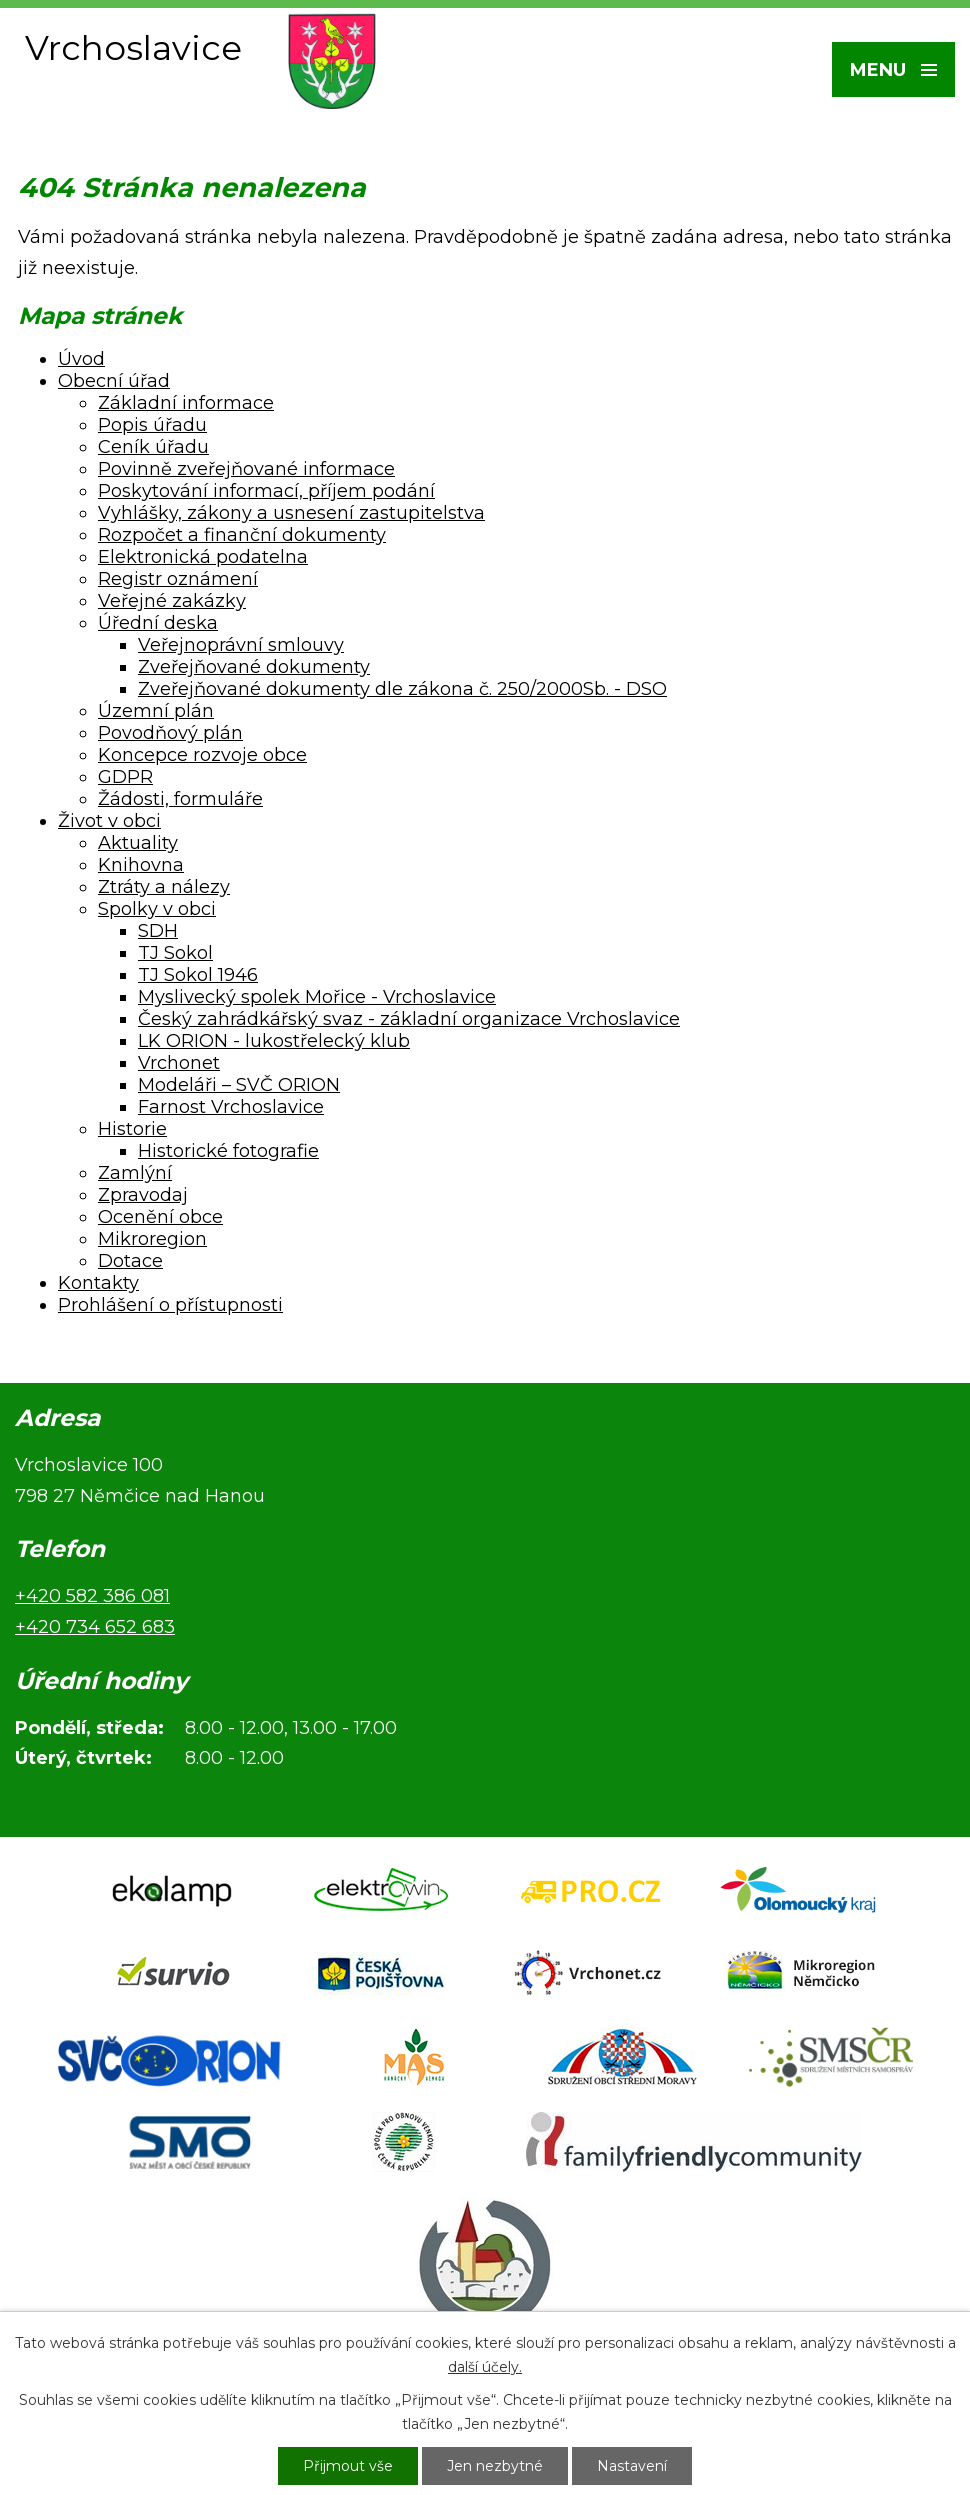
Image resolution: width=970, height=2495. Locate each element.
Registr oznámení (178, 579)
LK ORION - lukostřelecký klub (274, 1041)
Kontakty (98, 1283)
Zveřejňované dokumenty (254, 667)
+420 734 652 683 (95, 1627)
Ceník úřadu (153, 447)
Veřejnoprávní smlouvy (241, 645)
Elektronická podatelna (203, 557)
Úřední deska (158, 623)
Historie (132, 1129)
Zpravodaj (143, 1195)
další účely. (485, 2367)
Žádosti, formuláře (180, 799)
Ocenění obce (160, 1217)
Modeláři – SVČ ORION (239, 1085)
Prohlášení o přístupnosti (170, 1305)
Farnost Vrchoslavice (231, 1107)
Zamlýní (135, 1173)
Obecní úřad (114, 381)
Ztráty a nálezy (164, 887)
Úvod (81, 359)
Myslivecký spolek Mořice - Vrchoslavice (317, 997)
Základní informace (186, 403)
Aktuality (138, 843)
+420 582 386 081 (92, 1596)
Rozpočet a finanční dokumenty (242, 535)
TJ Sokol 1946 (198, 975)
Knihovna (141, 865)
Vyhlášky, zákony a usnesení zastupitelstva (291, 513)
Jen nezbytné (495, 2466)
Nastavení (632, 2466)
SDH (158, 931)
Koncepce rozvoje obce (202, 755)
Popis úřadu (152, 425)
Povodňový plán (170, 733)
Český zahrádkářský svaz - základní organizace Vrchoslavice (409, 1019)
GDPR (125, 777)
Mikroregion (152, 1239)
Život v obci (109, 821)
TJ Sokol (175, 953)
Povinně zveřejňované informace (246, 469)
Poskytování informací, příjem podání (266, 491)
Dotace (130, 1261)
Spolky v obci (157, 909)
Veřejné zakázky (172, 601)
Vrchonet (179, 1063)
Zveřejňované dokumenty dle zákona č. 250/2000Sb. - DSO (402, 689)
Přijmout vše (348, 2466)
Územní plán (156, 711)
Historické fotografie (228, 1151)
